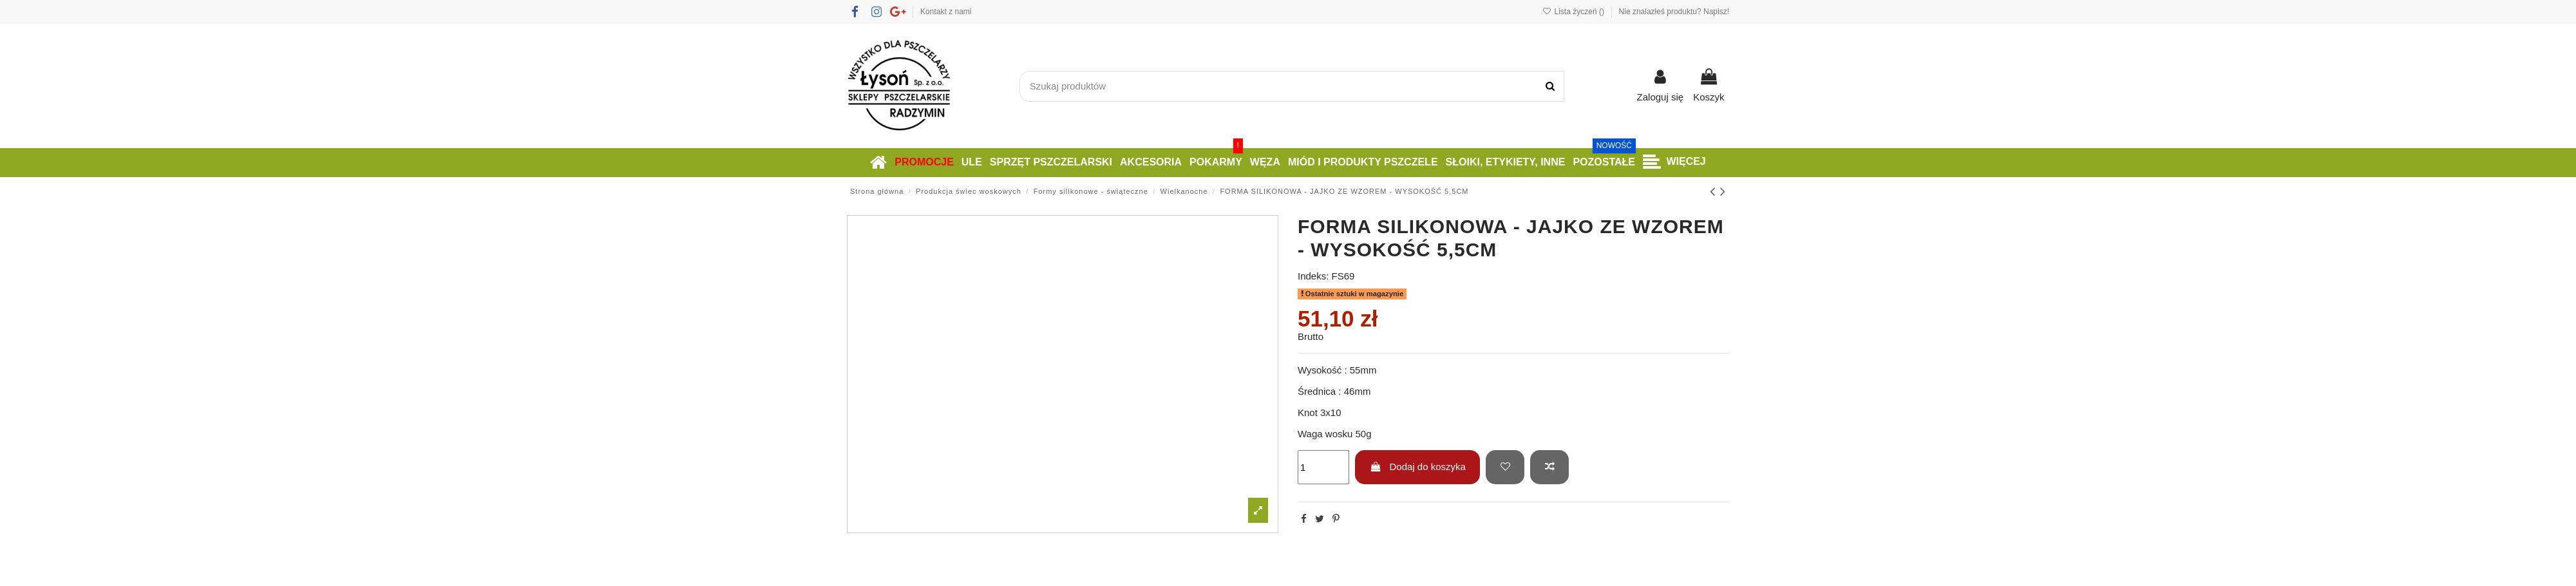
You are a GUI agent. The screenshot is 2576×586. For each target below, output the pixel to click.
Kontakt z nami (945, 11)
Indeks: (1313, 275)
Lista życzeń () (1574, 11)
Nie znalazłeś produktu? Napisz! (1674, 11)
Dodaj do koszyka (1418, 466)
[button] (1674, 162)
